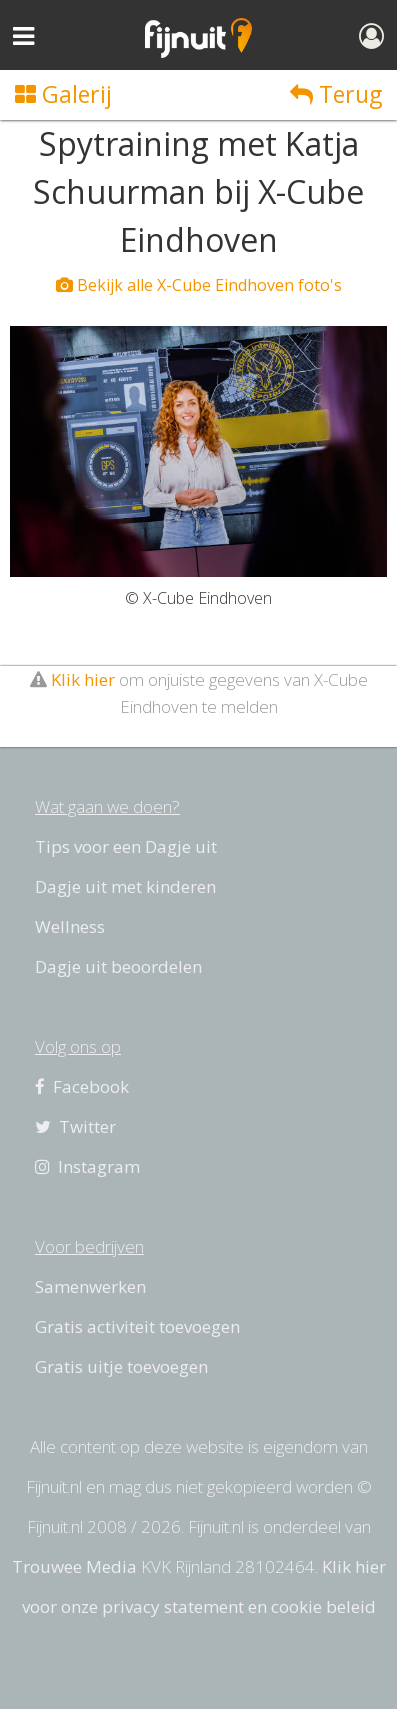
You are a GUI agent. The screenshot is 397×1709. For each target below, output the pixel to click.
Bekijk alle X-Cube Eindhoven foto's (199, 285)
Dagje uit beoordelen (118, 966)
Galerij (63, 94)
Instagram (87, 1166)
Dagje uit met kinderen (125, 886)
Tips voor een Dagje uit (126, 846)
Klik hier (83, 679)
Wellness (70, 926)
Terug (336, 94)
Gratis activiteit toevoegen (137, 1326)
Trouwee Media (74, 1566)
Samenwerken (90, 1286)
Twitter (75, 1126)
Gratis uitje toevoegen (121, 1366)
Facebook (82, 1086)
